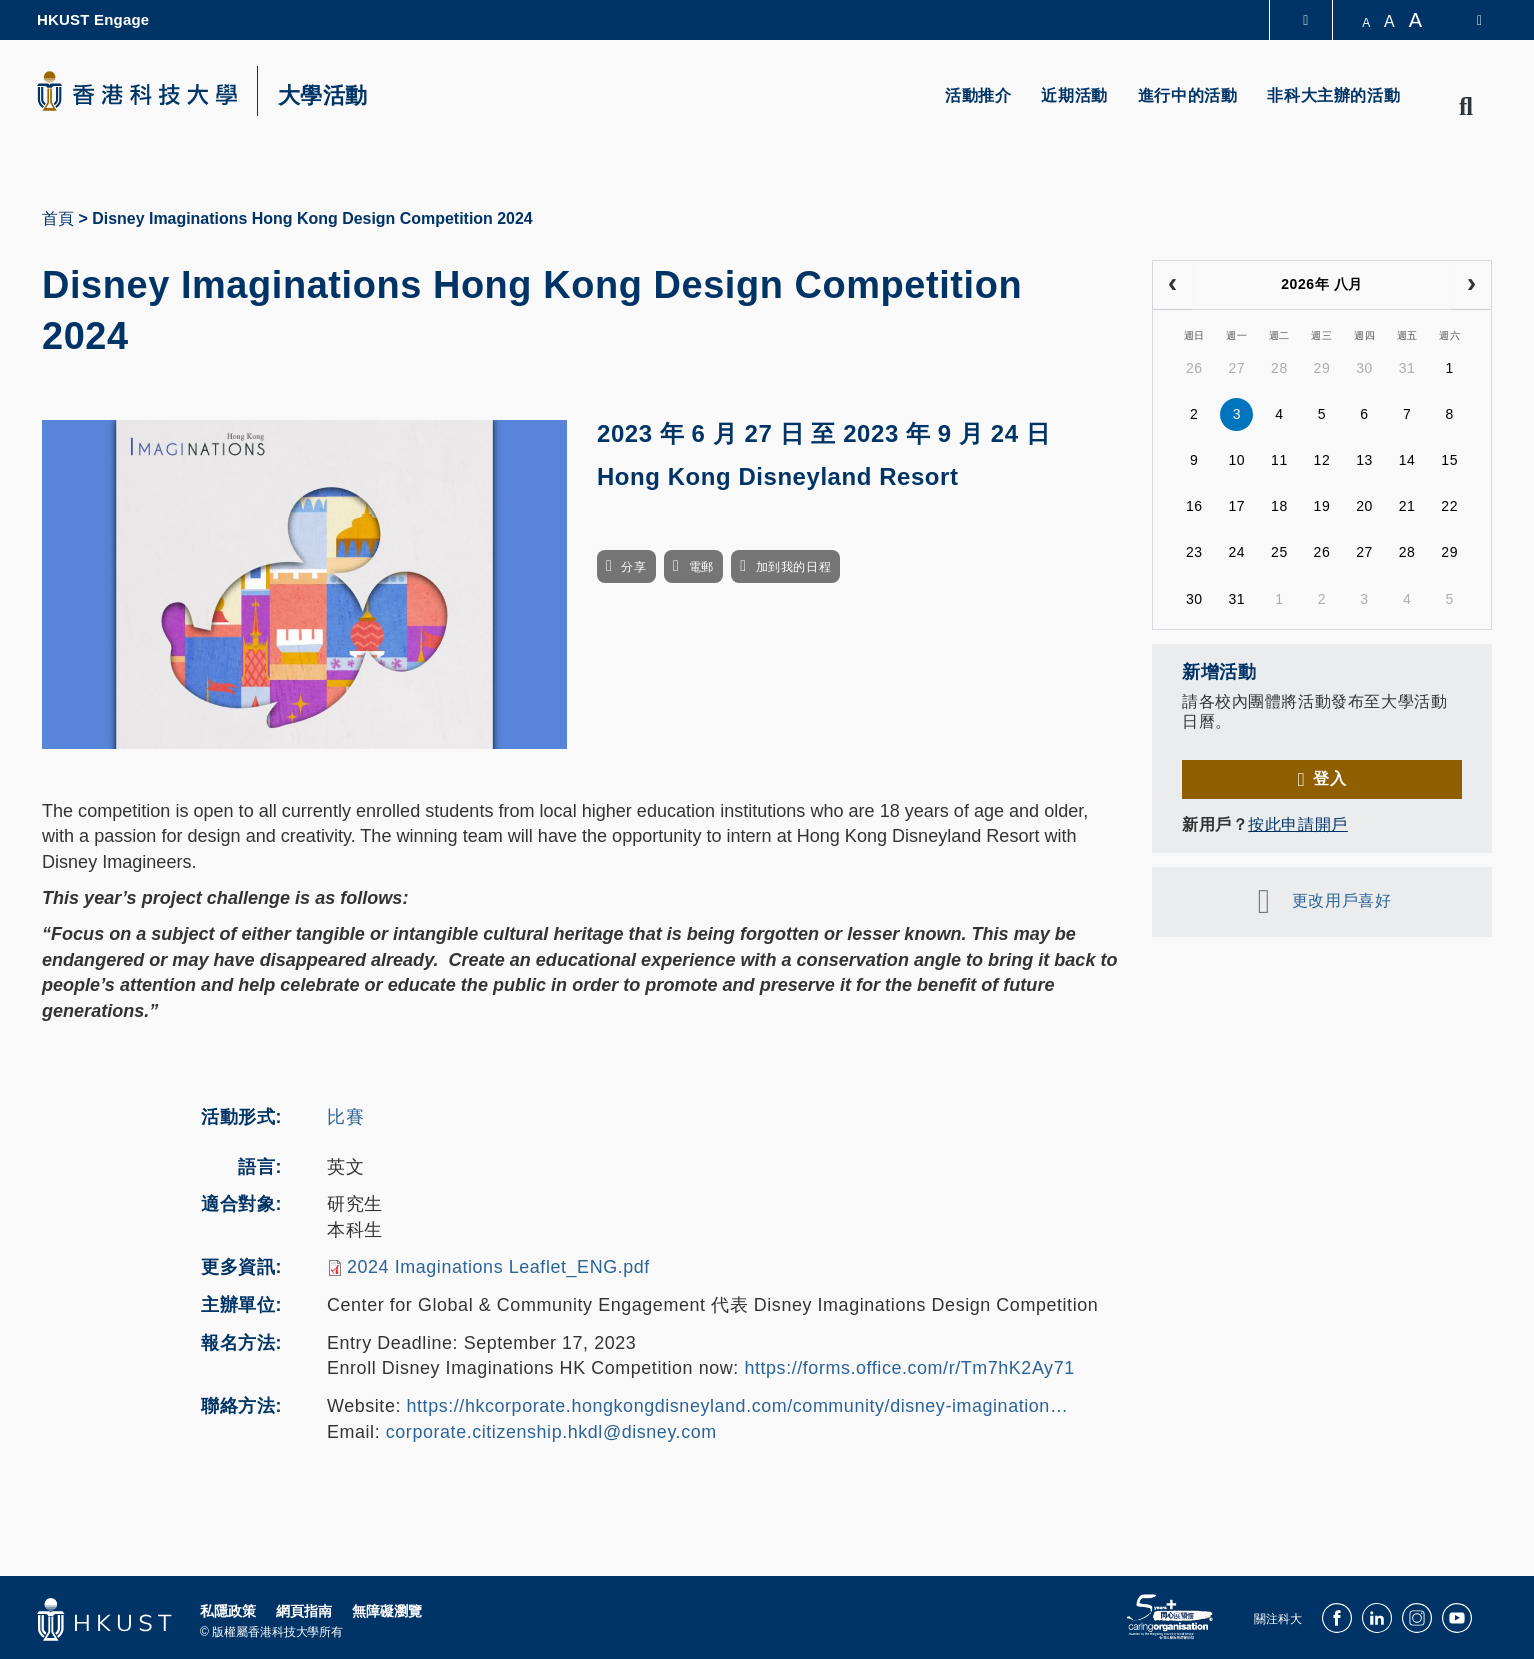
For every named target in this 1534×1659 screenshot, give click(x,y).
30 (1364, 368)
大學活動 (323, 96)
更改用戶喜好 (1341, 900)
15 (1449, 460)
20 (1364, 506)
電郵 (701, 567)
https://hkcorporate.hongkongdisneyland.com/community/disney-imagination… (738, 1406)
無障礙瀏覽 (387, 1611)
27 (1236, 368)
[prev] (1172, 285)
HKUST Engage (93, 19)
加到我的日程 (793, 567)
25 (1279, 552)
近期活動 (1074, 95)
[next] (1471, 285)
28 (1279, 368)
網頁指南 (304, 1611)
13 (1364, 460)
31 (1407, 368)
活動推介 (978, 95)
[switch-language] (1466, 20)
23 (1194, 552)
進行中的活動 (1188, 95)
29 (1322, 368)
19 (1322, 506)
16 (1194, 506)
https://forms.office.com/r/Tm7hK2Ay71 (909, 1368)
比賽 (345, 1117)
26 (1194, 368)
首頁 (58, 218)
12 (1322, 460)
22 (1449, 506)
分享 (633, 567)
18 (1279, 506)
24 (1236, 552)
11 (1279, 460)
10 (1236, 460)
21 (1407, 506)
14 (1407, 460)
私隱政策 (228, 1611)
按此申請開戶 (1297, 824)
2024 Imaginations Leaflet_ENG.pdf (498, 1267)
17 (1236, 506)
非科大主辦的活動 (1333, 95)
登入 (1329, 778)
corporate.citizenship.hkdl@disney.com (551, 1432)
